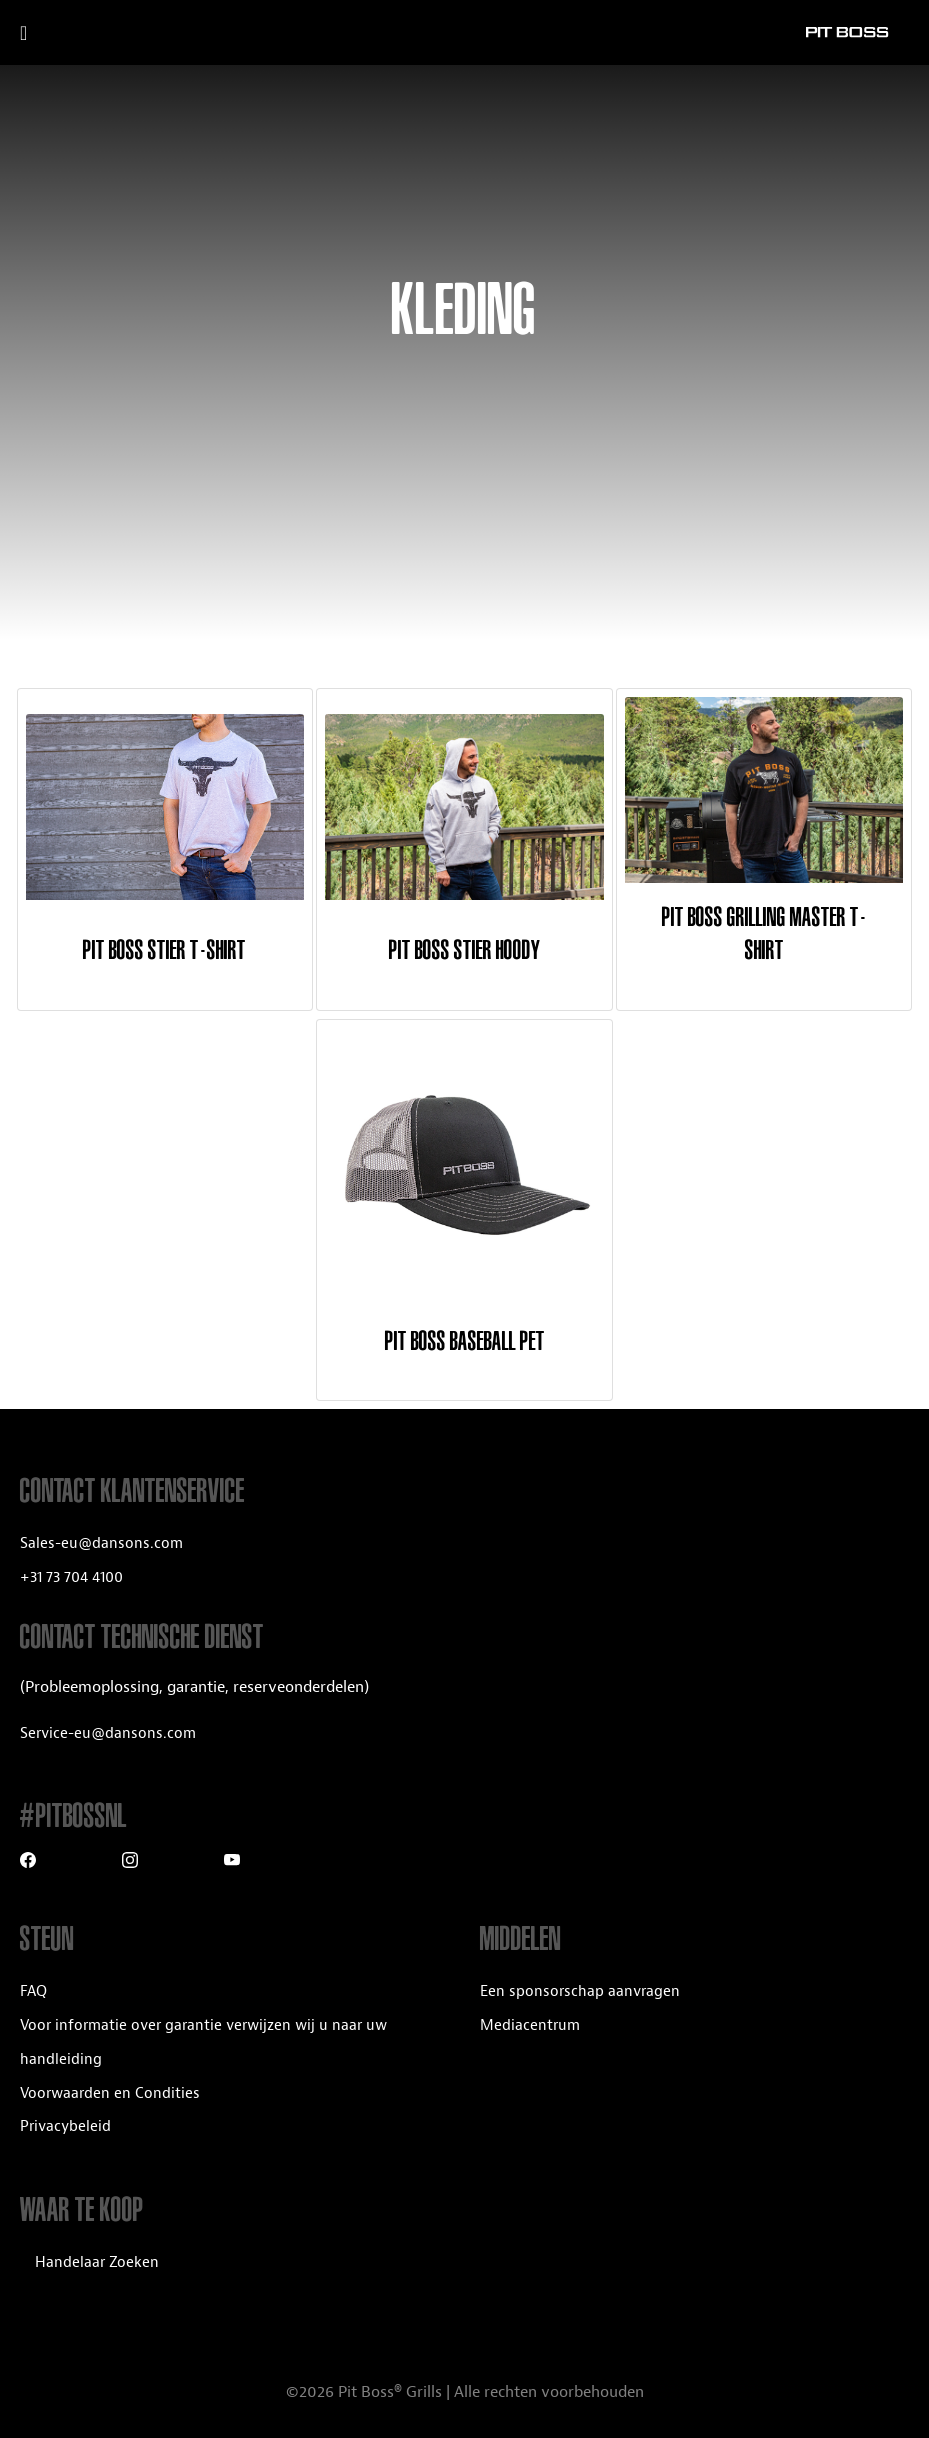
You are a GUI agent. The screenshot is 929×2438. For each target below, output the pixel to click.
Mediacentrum (530, 2025)
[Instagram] (130, 1862)
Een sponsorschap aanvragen (580, 1991)
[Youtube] (232, 1862)
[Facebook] (28, 1862)
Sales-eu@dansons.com (101, 1543)
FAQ (33, 1991)
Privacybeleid (65, 2126)
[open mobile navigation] (47, 33)
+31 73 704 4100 (71, 1577)
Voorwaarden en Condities (110, 2093)
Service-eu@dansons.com (108, 1733)
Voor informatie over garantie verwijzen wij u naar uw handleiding (203, 2042)
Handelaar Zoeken (97, 2262)
